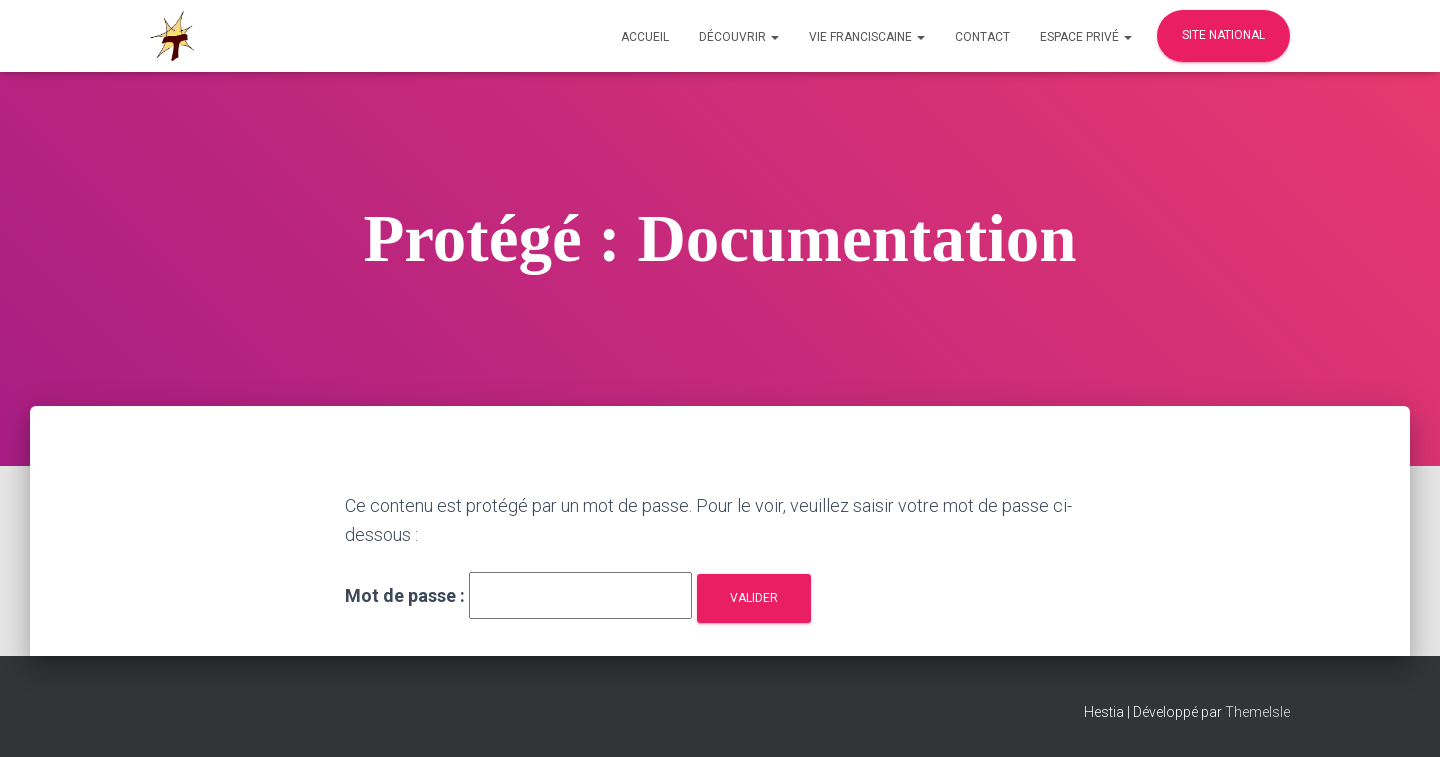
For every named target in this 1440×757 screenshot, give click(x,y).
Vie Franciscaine (867, 37)
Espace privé (1086, 37)
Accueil (645, 37)
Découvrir (739, 37)
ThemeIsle (1257, 712)
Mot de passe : (518, 595)
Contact (982, 37)
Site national (1223, 35)
